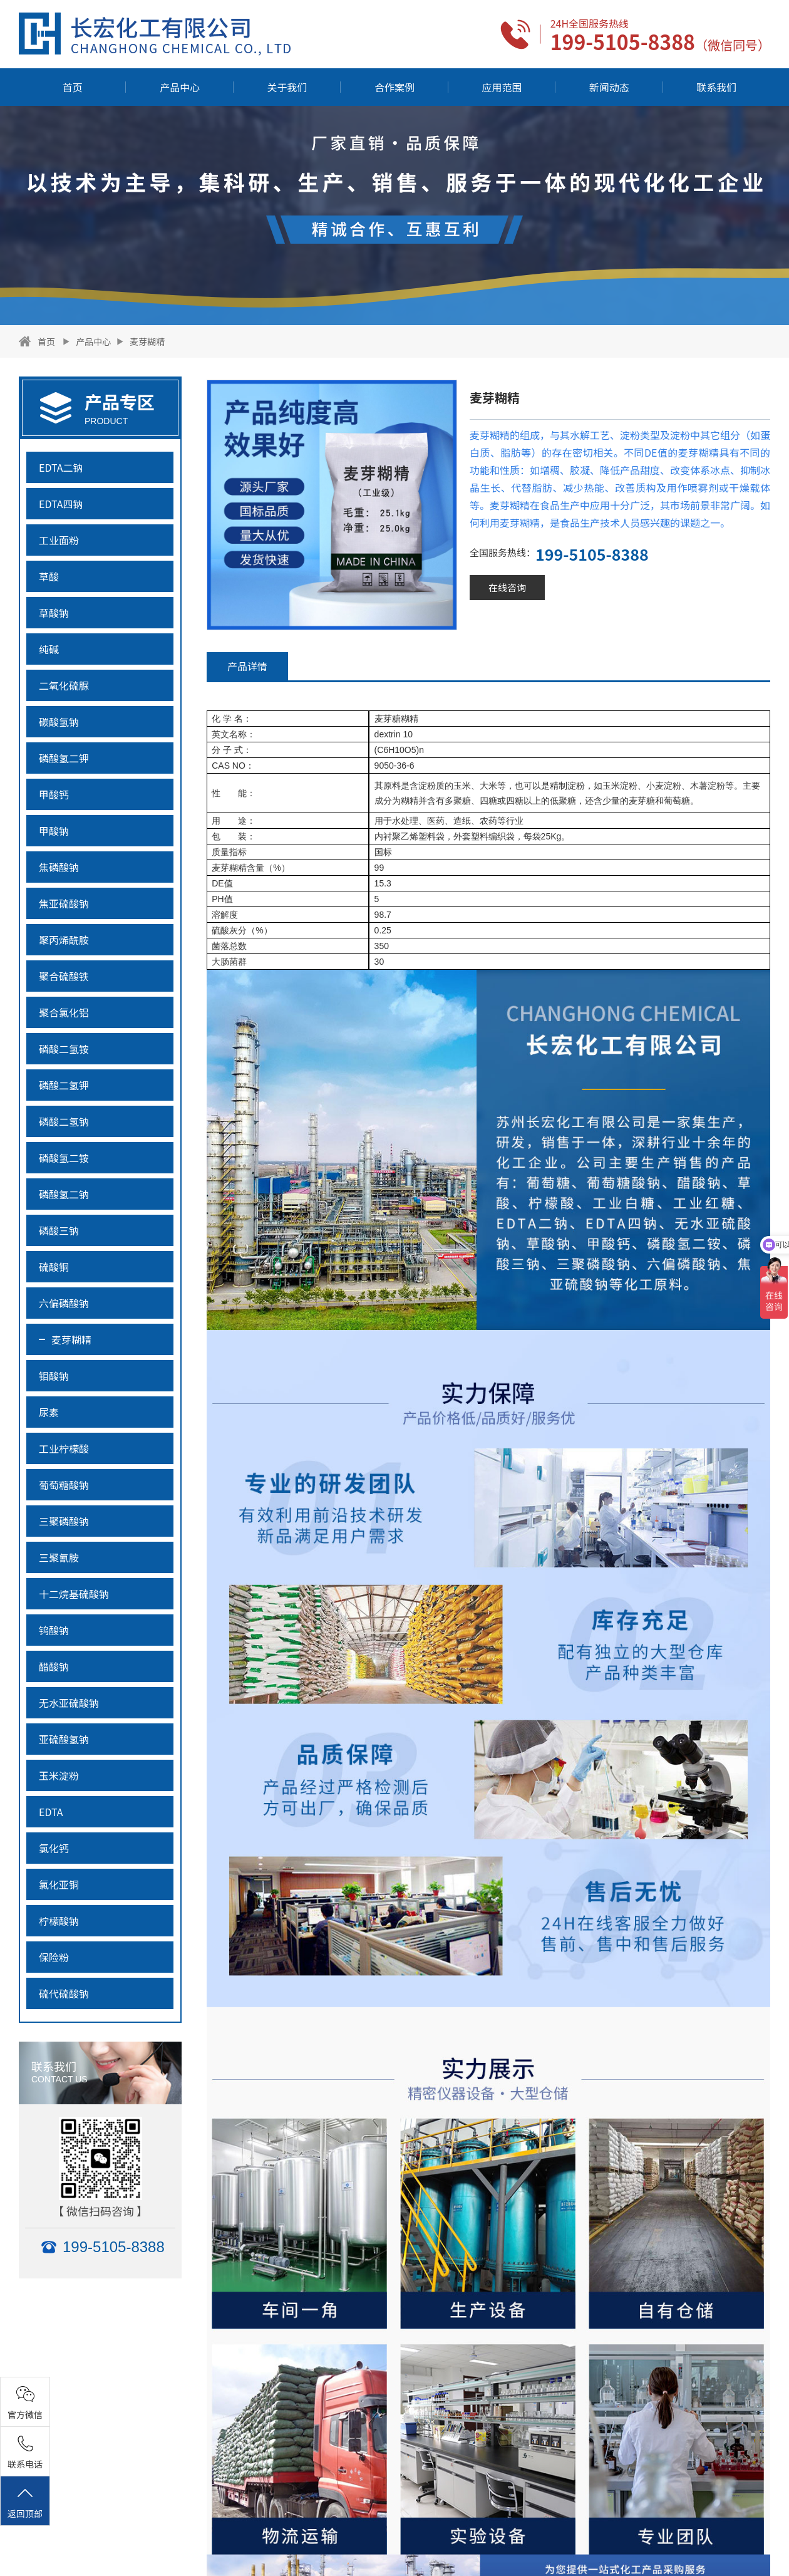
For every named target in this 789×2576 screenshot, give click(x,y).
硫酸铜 (54, 1266)
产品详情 (247, 665)
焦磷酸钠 (59, 867)
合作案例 (394, 87)
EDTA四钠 (61, 503)
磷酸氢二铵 (64, 1157)
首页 (73, 87)
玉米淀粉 (59, 1775)
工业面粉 (59, 540)
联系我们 (716, 87)
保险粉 (54, 1957)
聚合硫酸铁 (64, 976)
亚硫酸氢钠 (64, 1739)
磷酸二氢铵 (64, 1048)
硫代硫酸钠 (64, 1993)
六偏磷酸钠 (64, 1303)
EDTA (51, 1811)
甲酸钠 (54, 830)
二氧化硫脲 (64, 685)
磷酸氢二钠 (64, 1194)
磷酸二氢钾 (64, 1085)
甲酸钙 (54, 794)
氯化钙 (54, 1848)
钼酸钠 (54, 1375)
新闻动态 (609, 87)
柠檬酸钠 (59, 1920)
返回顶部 (25, 2502)
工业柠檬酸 (64, 1448)
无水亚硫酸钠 (69, 1702)
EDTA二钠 (61, 467)
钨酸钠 (54, 1630)
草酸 (49, 576)
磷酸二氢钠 (64, 1121)
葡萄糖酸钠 (64, 1484)
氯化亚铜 (59, 1884)
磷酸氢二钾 (64, 758)
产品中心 (180, 87)
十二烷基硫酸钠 (74, 1593)
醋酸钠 (54, 1666)
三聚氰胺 (59, 1557)
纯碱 (49, 649)
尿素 (49, 1412)
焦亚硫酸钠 (64, 903)
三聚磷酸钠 (64, 1521)
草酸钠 (54, 612)
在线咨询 (507, 587)
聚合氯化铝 (64, 1012)
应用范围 (502, 87)
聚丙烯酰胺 (64, 939)
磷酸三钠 (59, 1230)
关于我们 (287, 87)
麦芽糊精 (147, 341)
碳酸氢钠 (59, 721)
